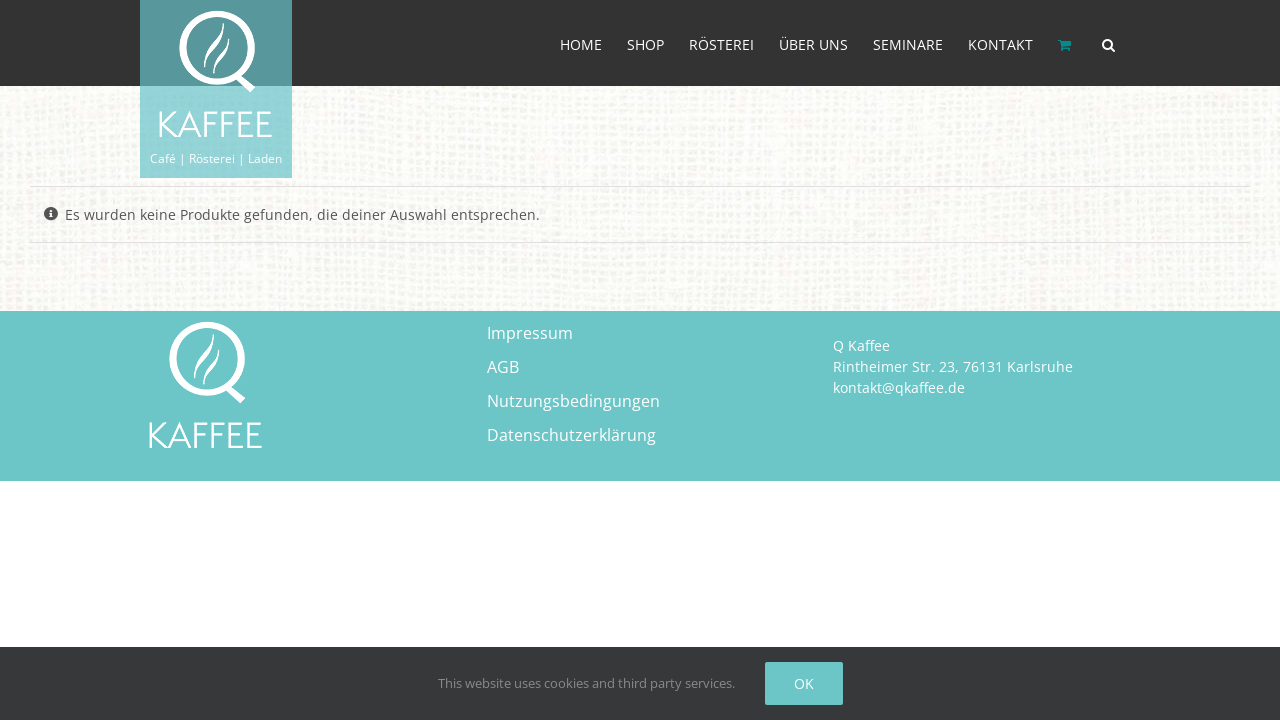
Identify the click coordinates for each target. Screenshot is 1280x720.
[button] (1133, 43)
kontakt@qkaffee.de (899, 387)
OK (804, 683)
